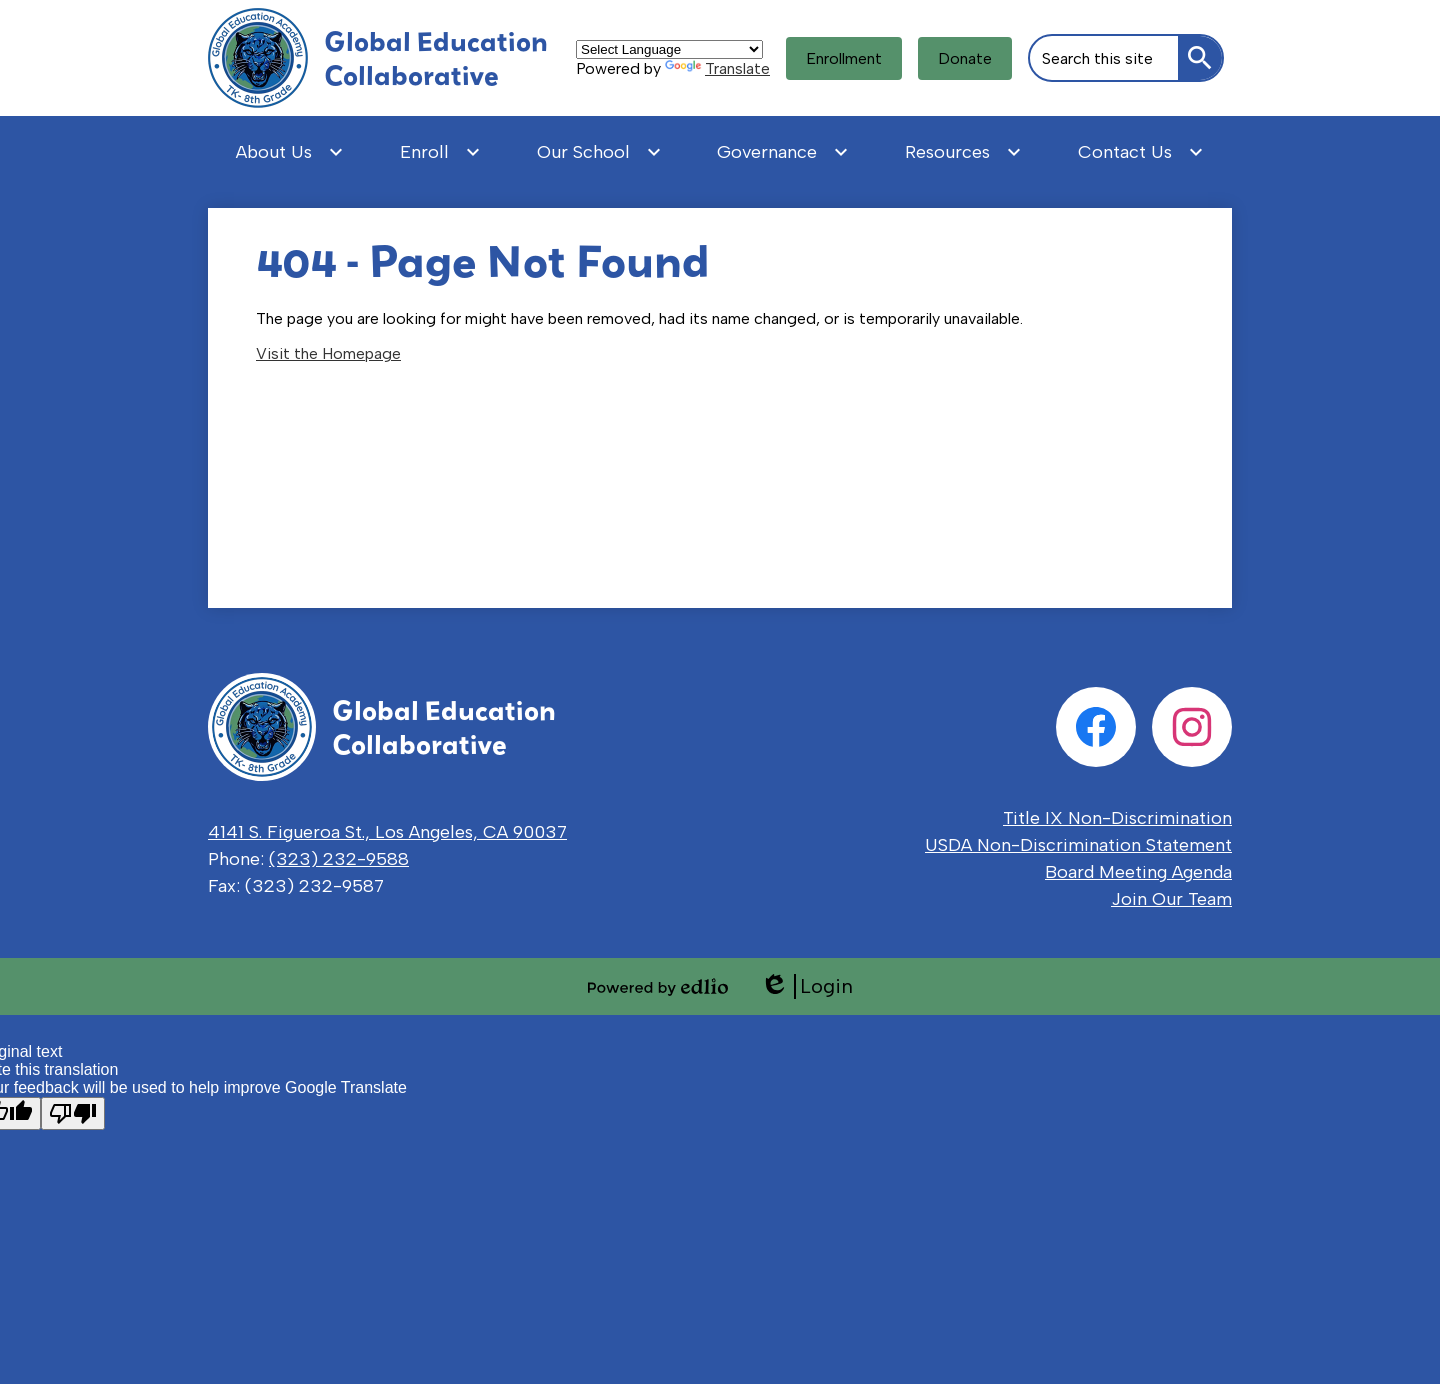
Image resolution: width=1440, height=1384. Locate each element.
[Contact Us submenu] (1141, 152)
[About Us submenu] (290, 152)
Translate (717, 68)
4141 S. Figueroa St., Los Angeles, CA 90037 (387, 832)
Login (806, 986)
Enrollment (844, 58)
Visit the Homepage (328, 353)
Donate (965, 58)
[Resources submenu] (963, 152)
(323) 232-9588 (339, 859)
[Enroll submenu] (440, 152)
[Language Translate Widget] (669, 49)
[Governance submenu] (783, 152)
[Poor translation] (73, 1113)
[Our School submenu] (599, 152)
